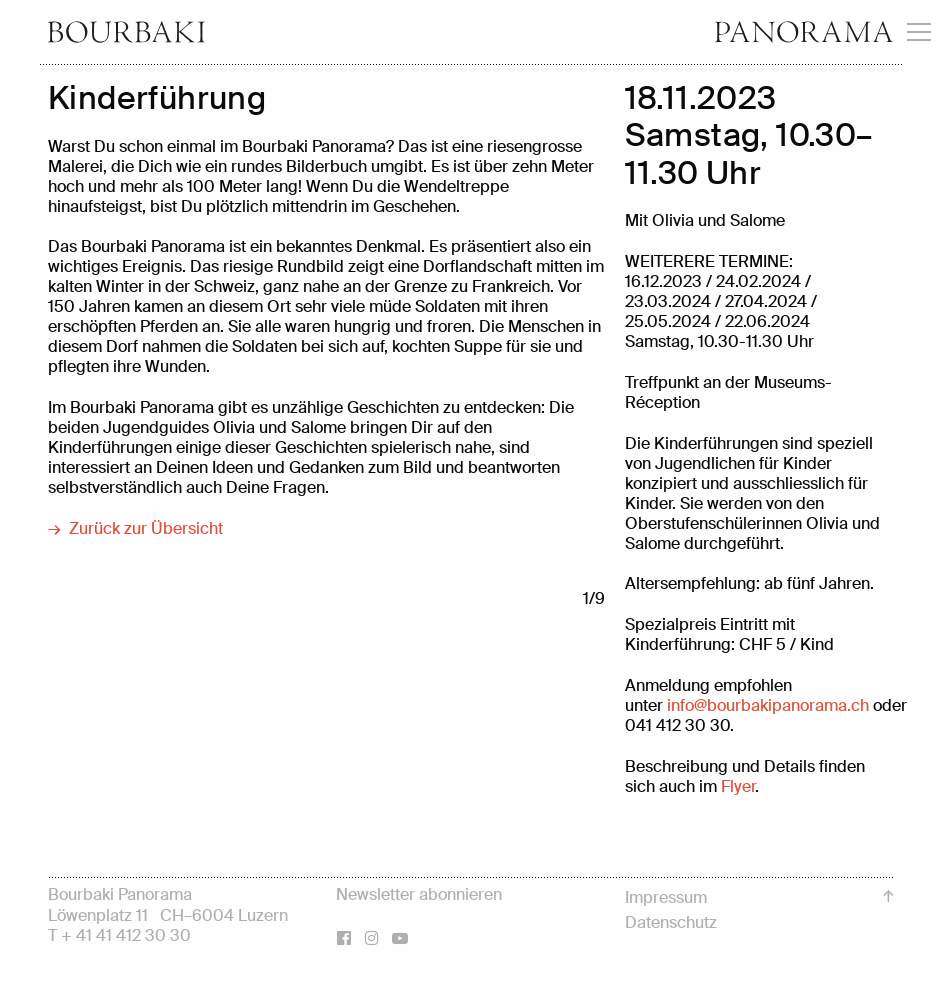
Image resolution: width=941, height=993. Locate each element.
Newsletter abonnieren (419, 894)
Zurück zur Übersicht (146, 529)
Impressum (666, 897)
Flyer (738, 786)
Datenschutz (671, 922)
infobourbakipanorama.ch (768, 705)
